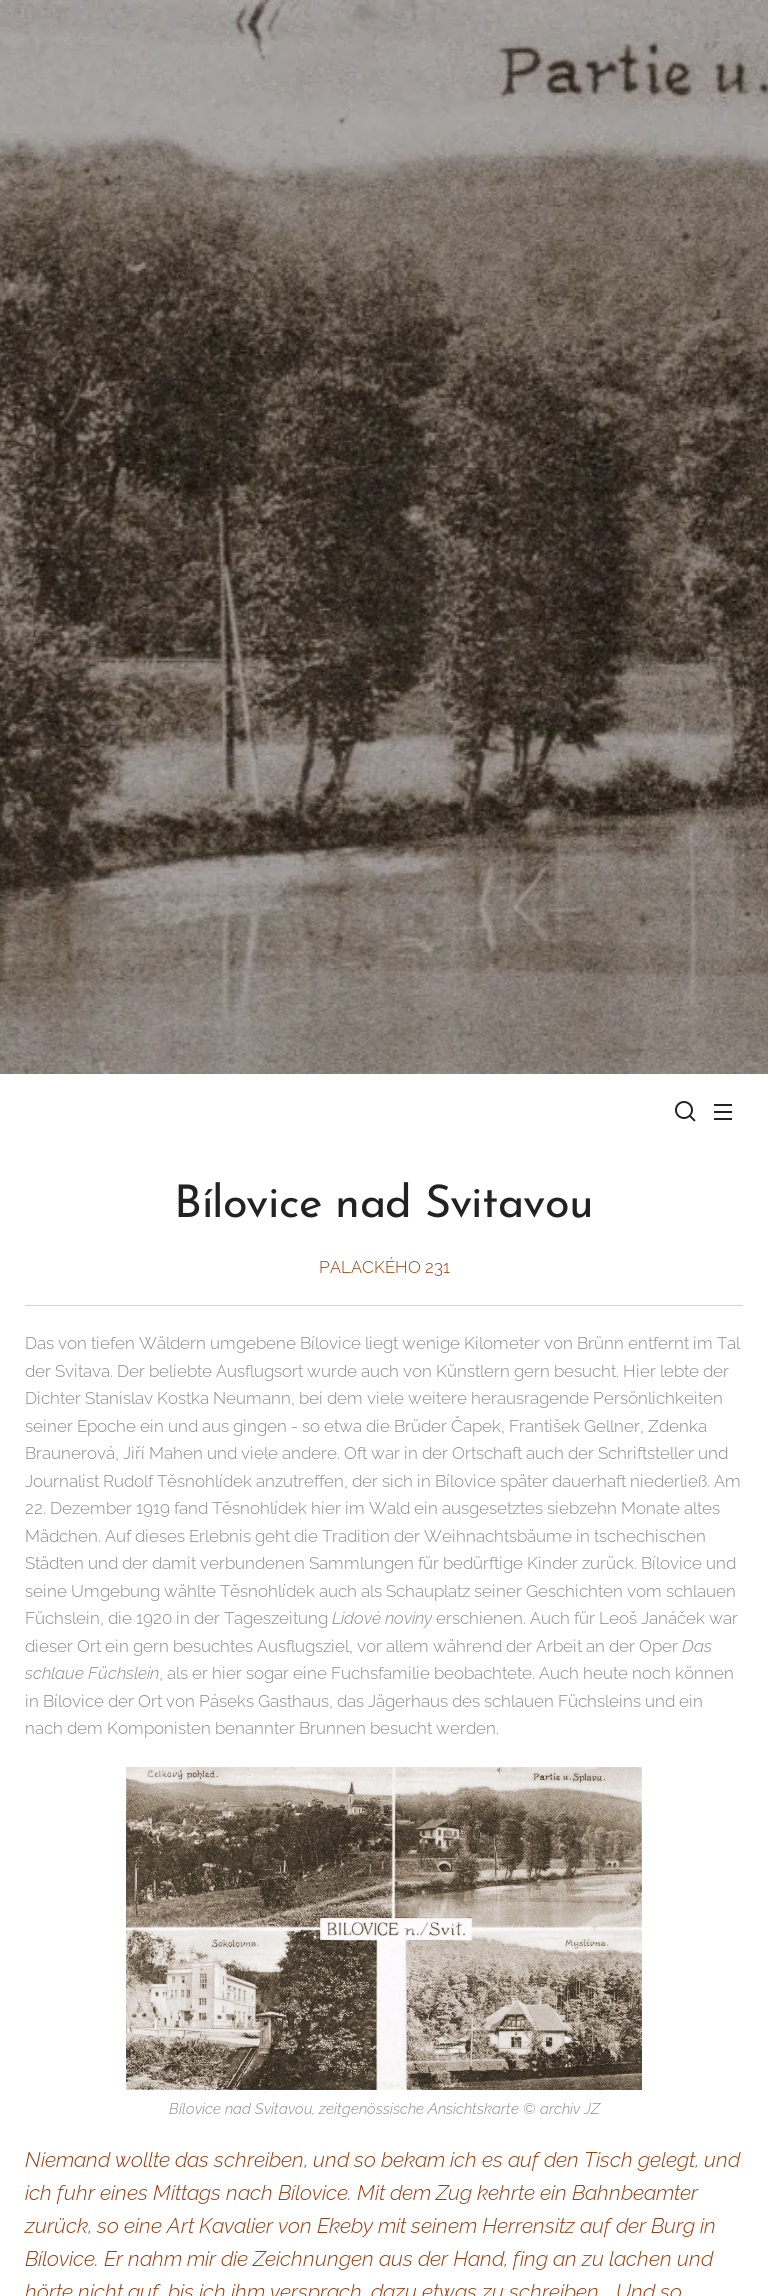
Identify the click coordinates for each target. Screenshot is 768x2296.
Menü (723, 1112)
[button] (683, 1111)
